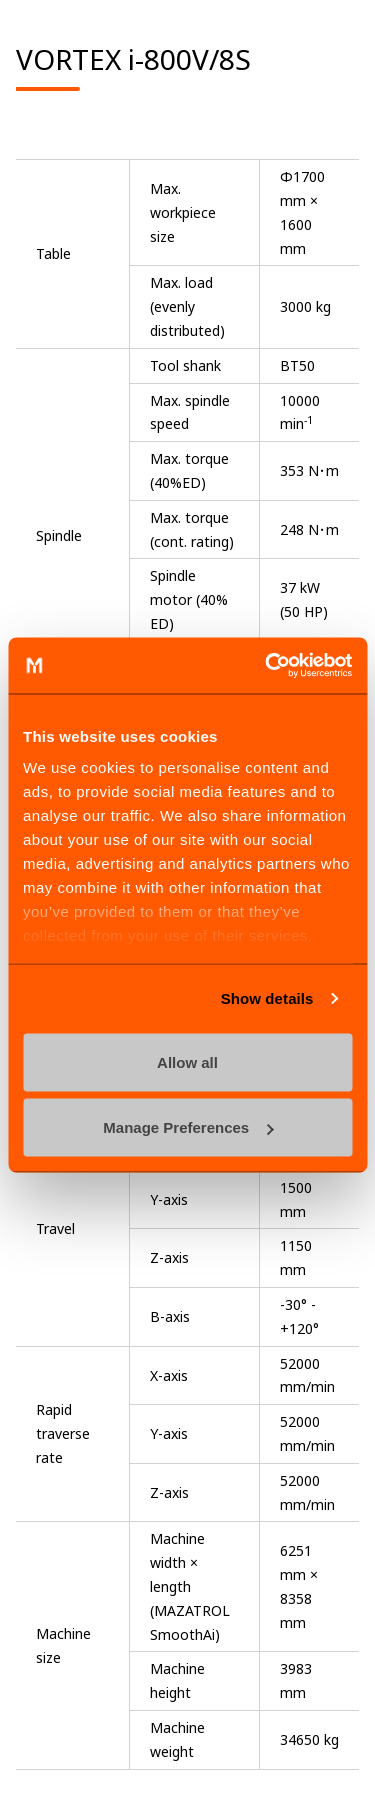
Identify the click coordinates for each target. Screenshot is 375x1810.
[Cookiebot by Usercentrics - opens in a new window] (267, 666)
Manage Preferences (188, 1127)
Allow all (187, 1061)
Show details (267, 998)
